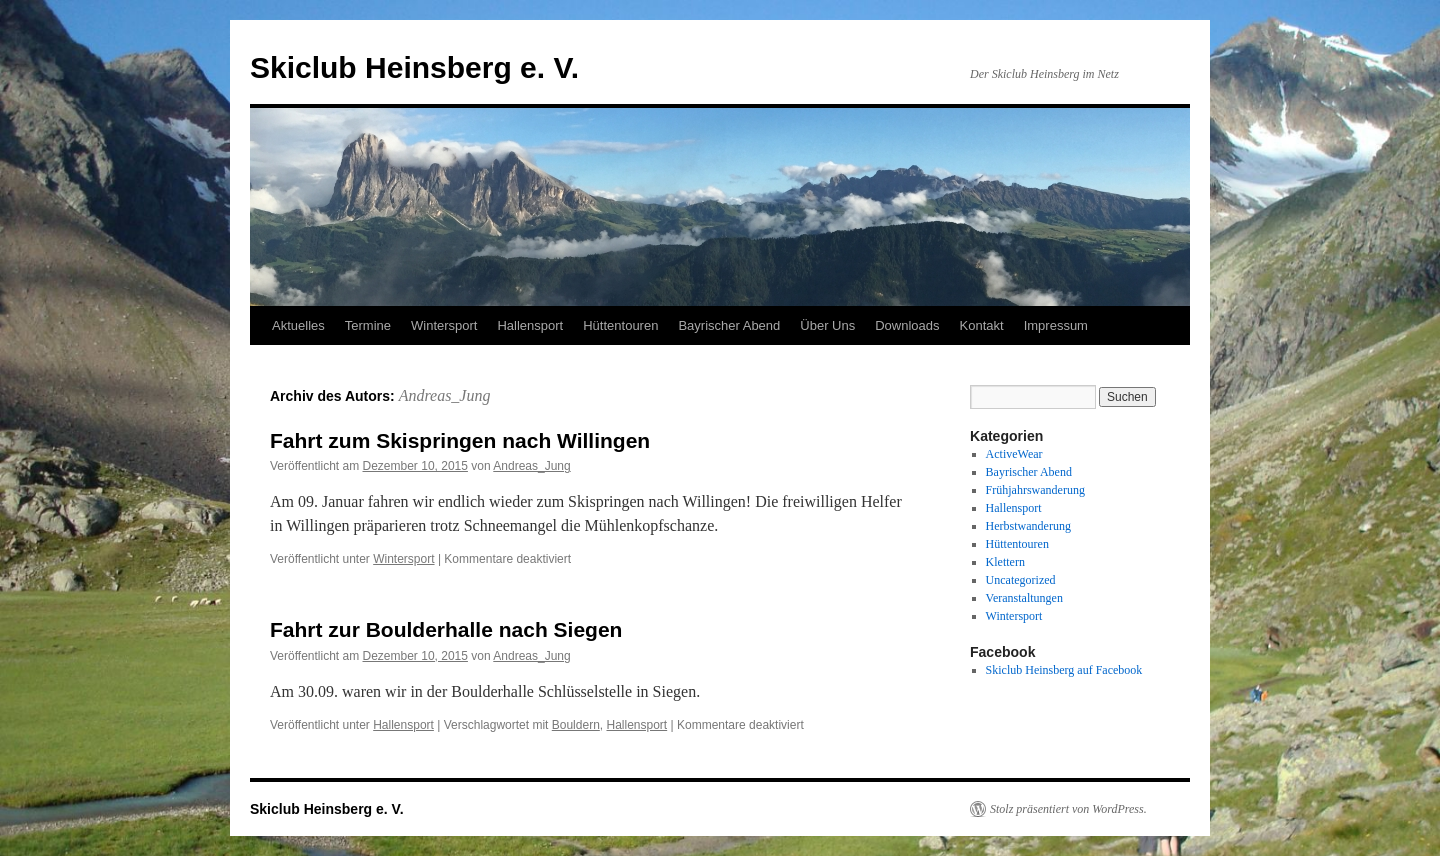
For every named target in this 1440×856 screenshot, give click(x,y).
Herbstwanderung (1028, 526)
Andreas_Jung (445, 395)
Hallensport (530, 325)
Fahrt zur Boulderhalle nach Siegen (446, 629)
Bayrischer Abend (729, 325)
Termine (368, 325)
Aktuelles (298, 325)
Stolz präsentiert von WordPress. (1068, 809)
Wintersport (444, 325)
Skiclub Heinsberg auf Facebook (1064, 670)
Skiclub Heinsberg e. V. (414, 67)
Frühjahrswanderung (1035, 490)
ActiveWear (1014, 454)
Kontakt (982, 325)
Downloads (907, 325)
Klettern (1005, 562)
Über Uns (827, 325)
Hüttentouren (620, 325)
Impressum (1056, 325)
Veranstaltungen (1024, 598)
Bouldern (576, 725)
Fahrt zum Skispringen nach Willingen (460, 440)
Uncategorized (1021, 580)
